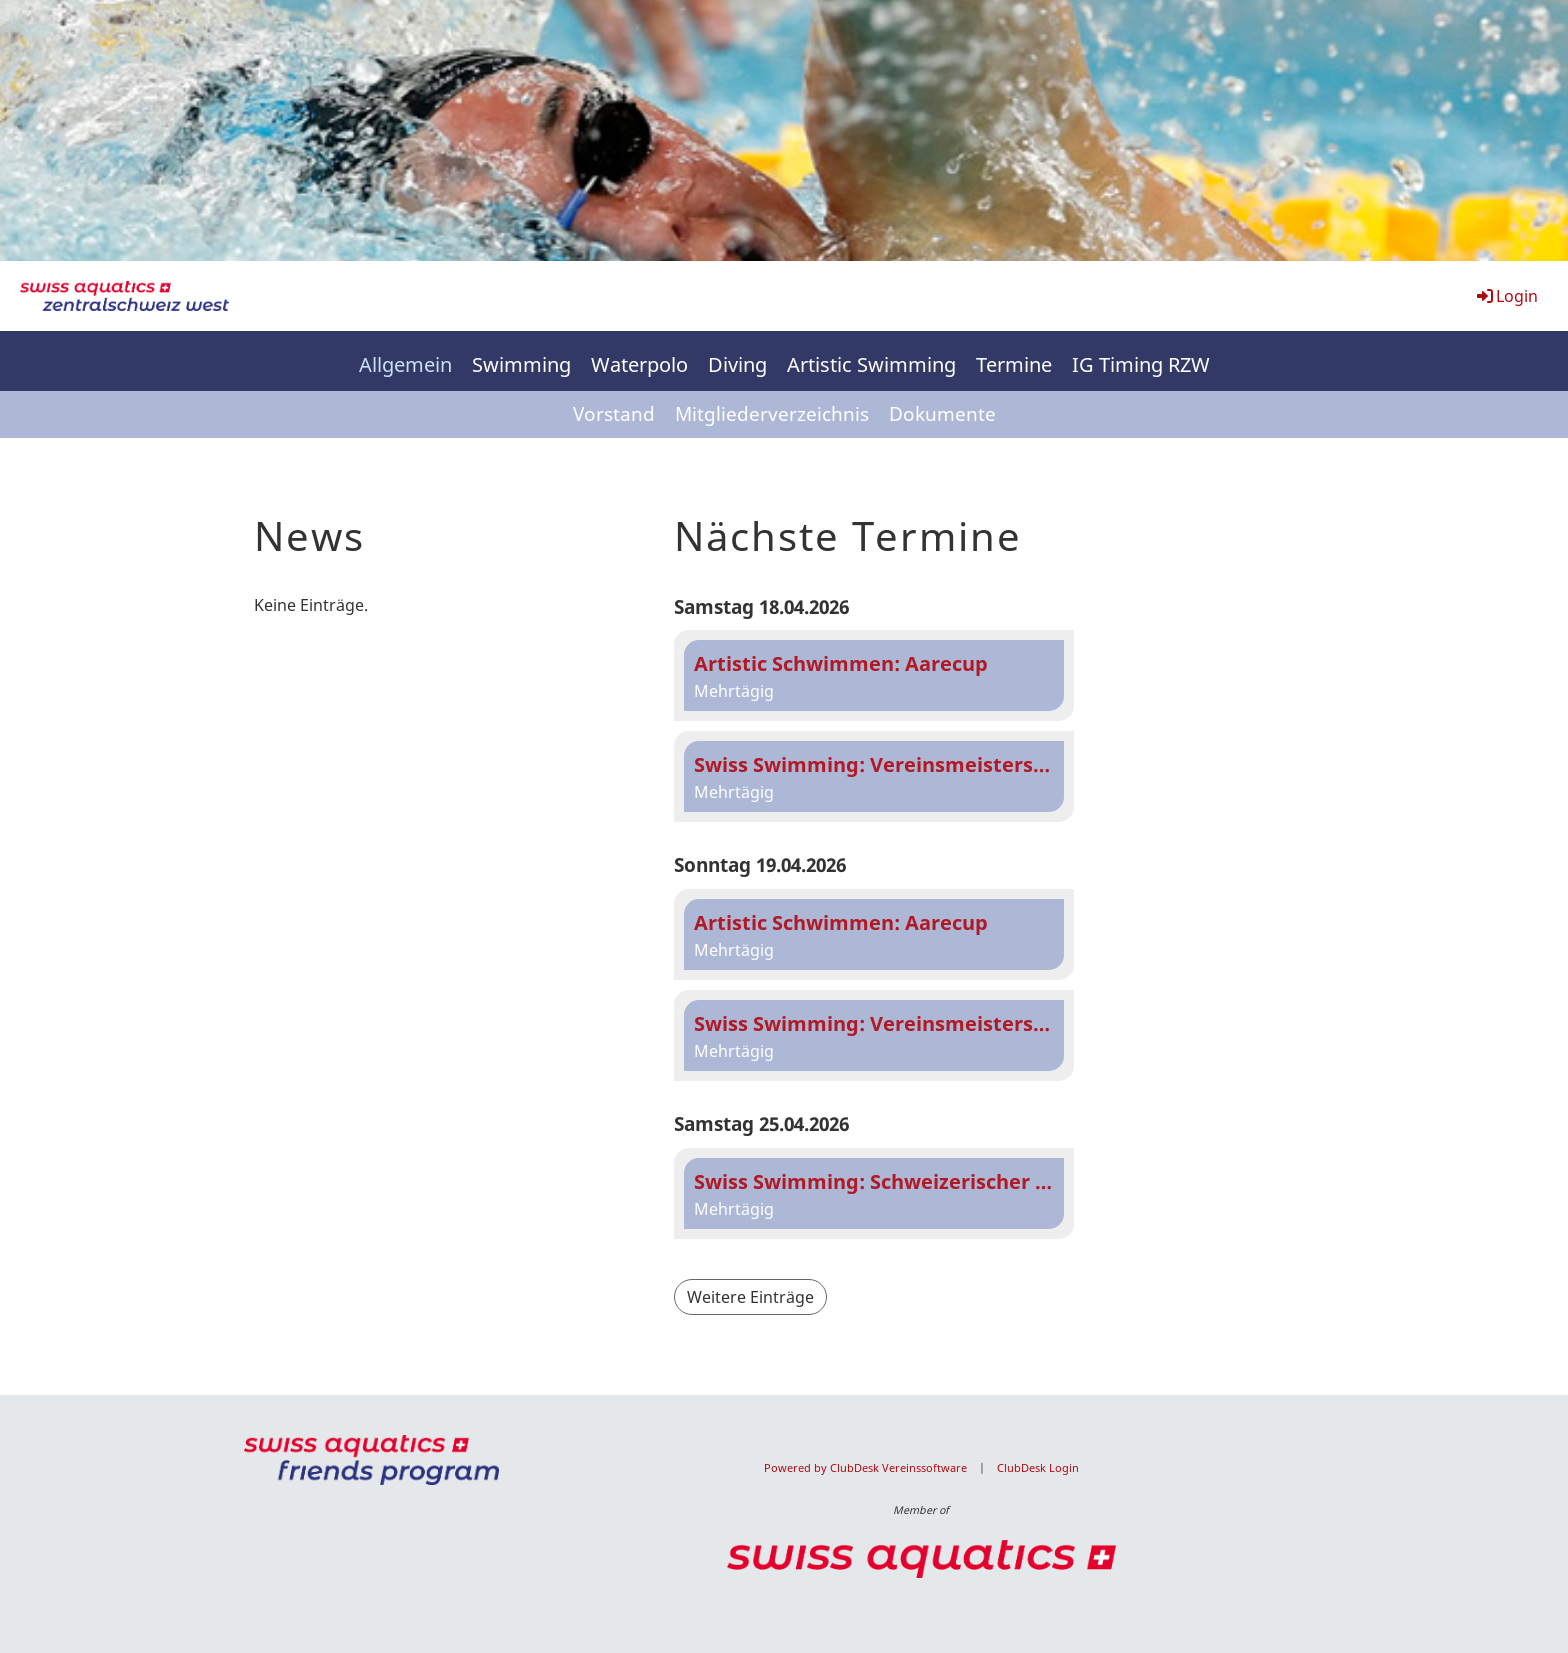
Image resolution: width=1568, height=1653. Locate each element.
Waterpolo (639, 364)
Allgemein (405, 364)
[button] (874, 675)
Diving (737, 364)
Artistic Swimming (871, 364)
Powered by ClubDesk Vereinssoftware (865, 1468)
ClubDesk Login (1038, 1468)
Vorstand (614, 414)
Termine (1014, 364)
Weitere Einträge (750, 1297)
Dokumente (942, 414)
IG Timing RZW (1141, 364)
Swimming (521, 364)
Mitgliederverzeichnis (772, 414)
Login (1506, 296)
